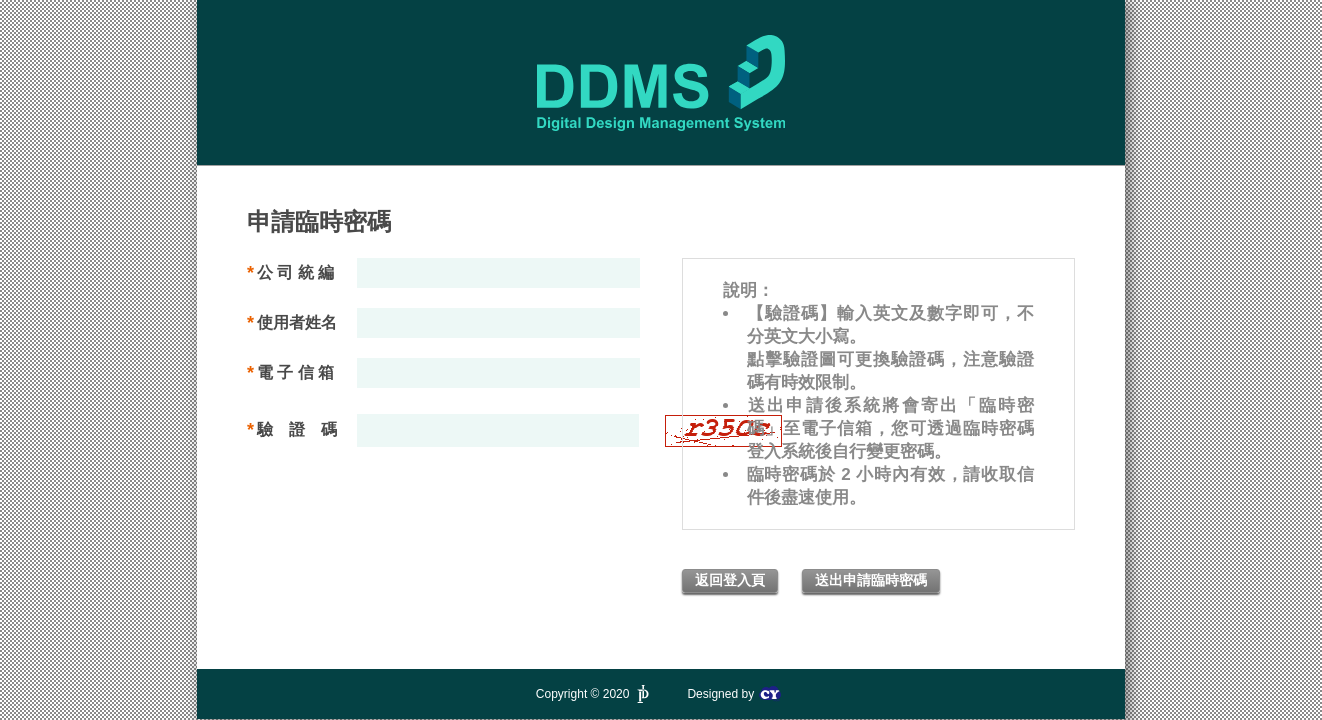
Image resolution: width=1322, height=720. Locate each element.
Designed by (734, 694)
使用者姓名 (297, 322)
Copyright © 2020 (594, 694)
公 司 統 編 (295, 272)
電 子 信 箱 (295, 372)
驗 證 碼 (297, 429)
